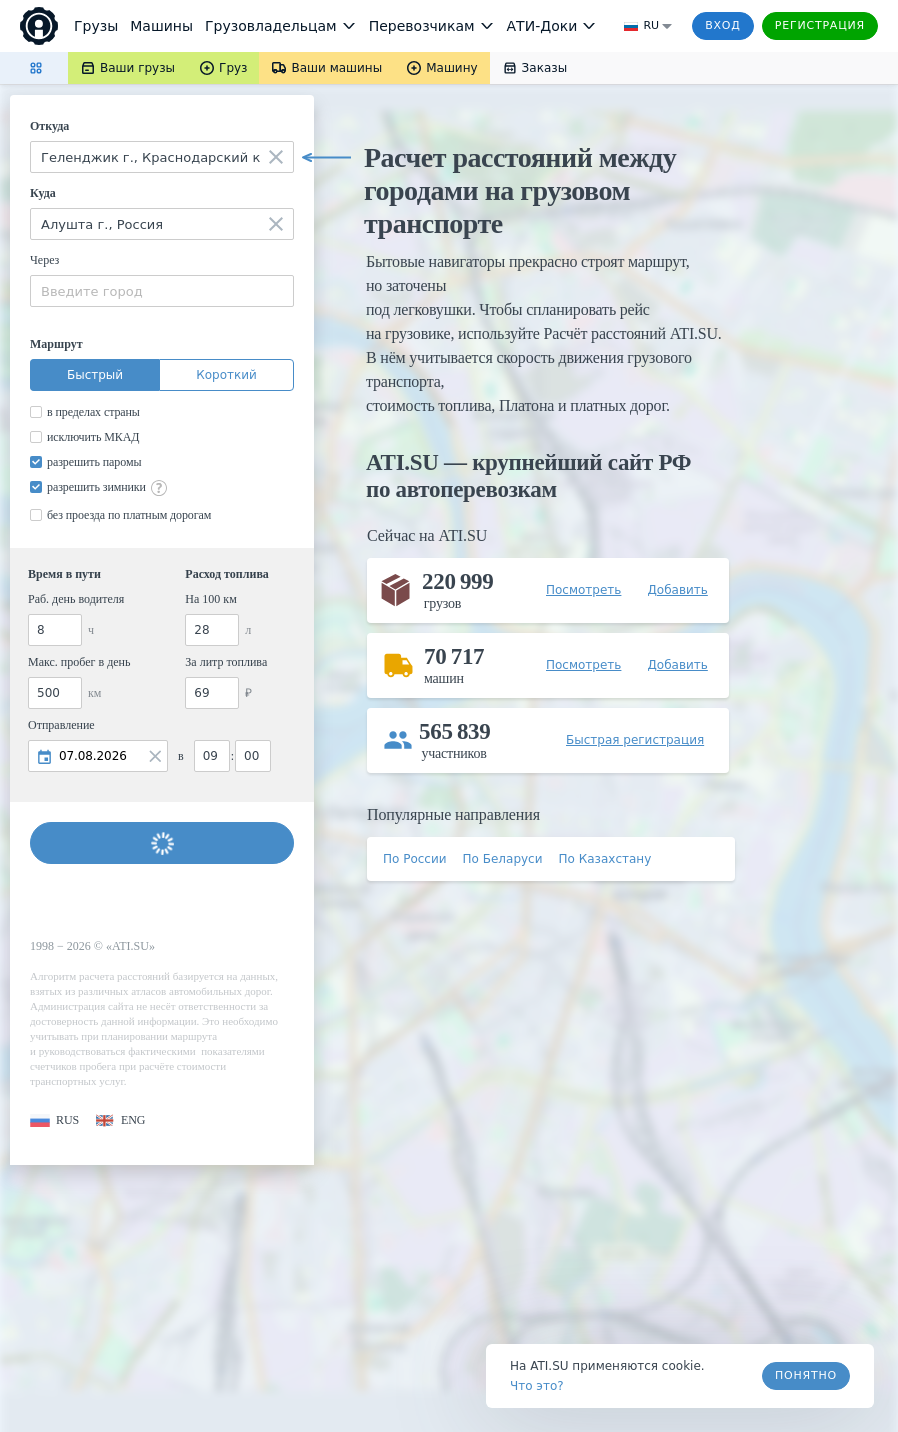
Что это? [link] (537, 1386)
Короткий (226, 375)
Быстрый (95, 375)
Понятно (806, 1375)
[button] (54, 1120)
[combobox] (162, 157)
